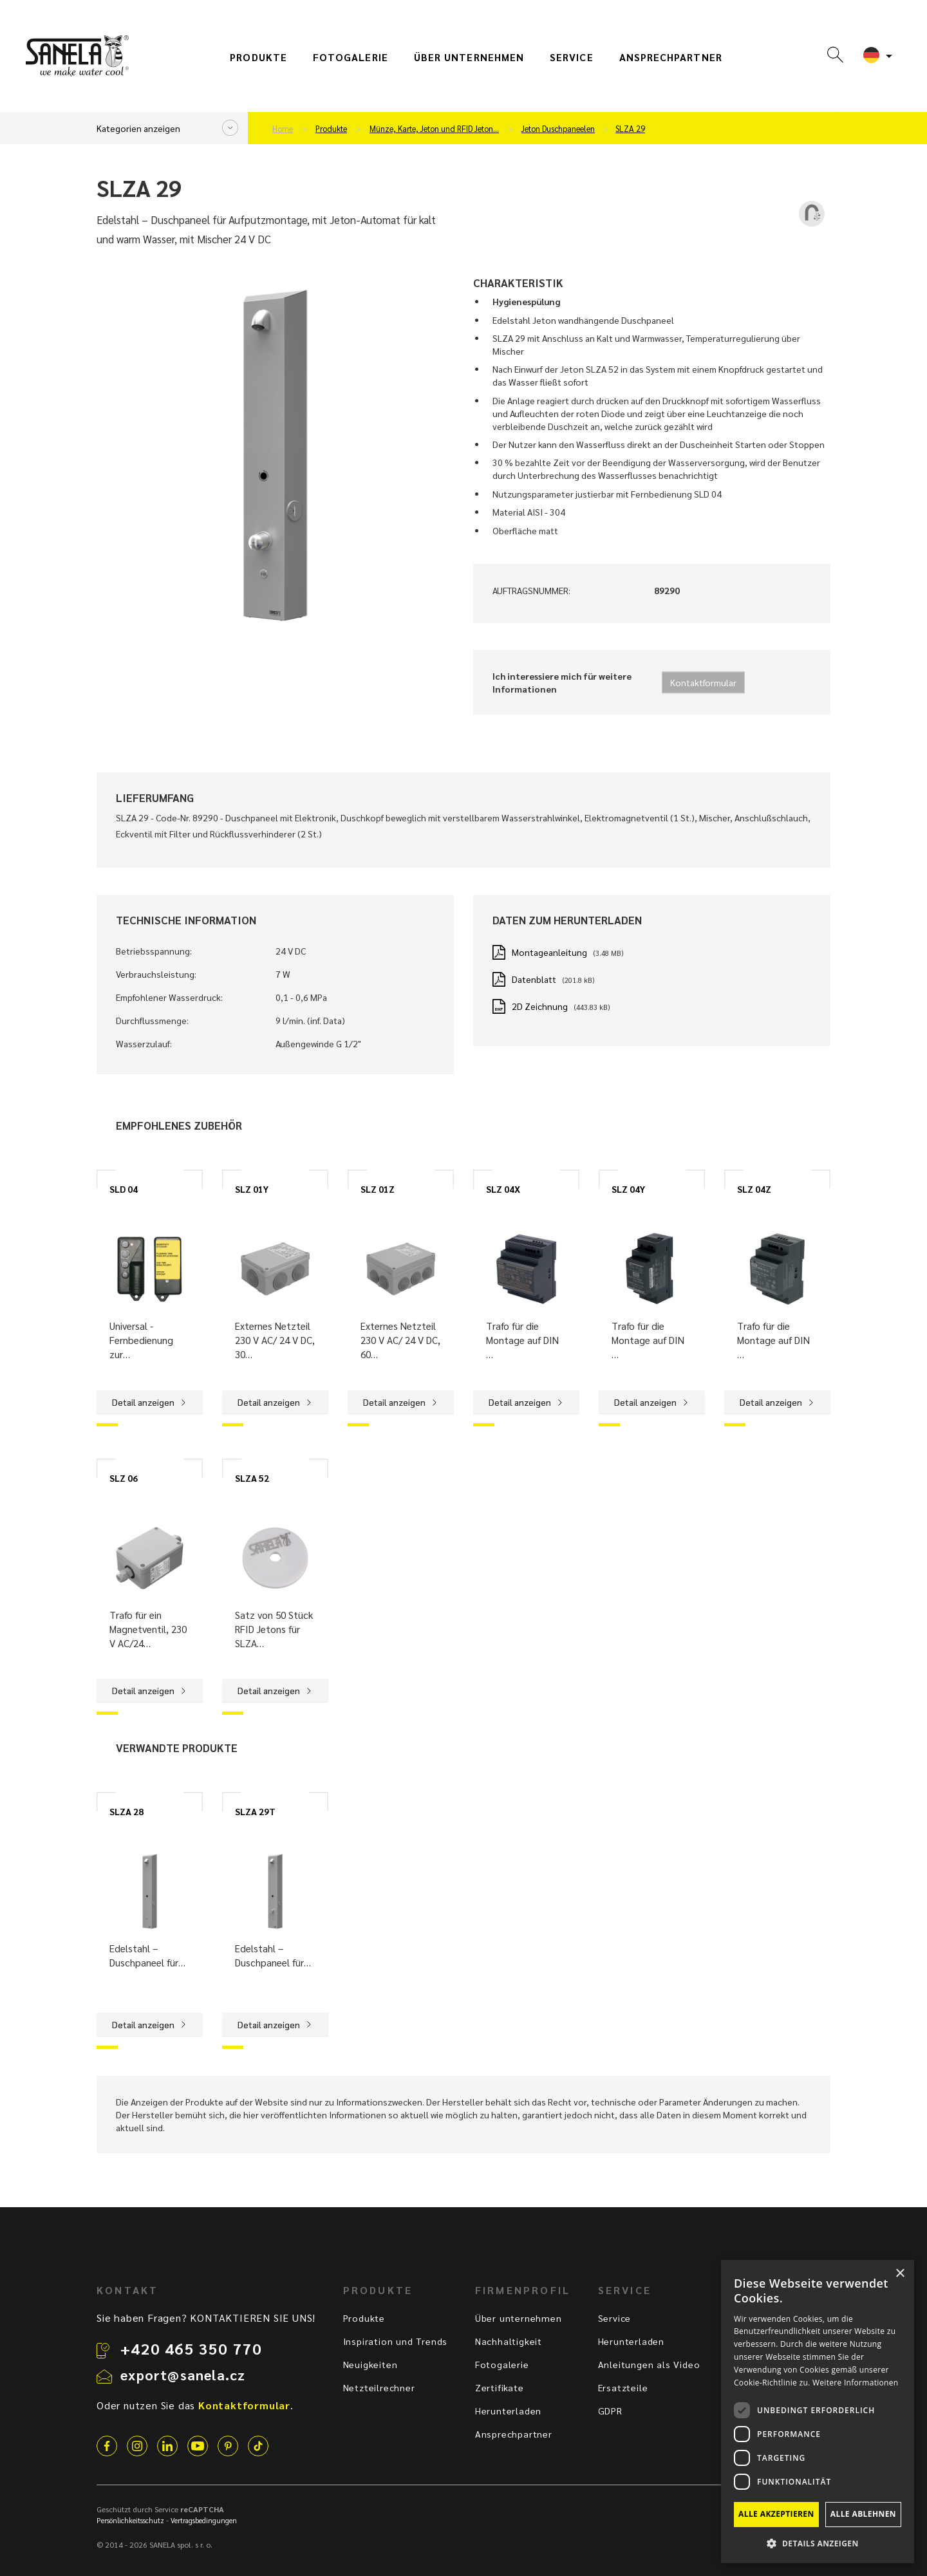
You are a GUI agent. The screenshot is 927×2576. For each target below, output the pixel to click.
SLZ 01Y (251, 1189)
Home (282, 129)
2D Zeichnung (540, 1006)
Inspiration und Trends (395, 2341)
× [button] (899, 2274)
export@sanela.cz (182, 2375)
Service (572, 57)
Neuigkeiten (370, 2364)
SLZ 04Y (628, 1189)
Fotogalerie (350, 57)
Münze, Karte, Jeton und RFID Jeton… (434, 129)
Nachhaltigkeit (508, 2341)
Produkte (258, 57)
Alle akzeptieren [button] (776, 2513)
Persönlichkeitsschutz (130, 2520)
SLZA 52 (252, 1478)
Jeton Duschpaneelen (558, 129)
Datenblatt (534, 979)
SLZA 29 (630, 129)
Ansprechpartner (670, 57)
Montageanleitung (549, 952)
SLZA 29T (255, 1811)
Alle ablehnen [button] (863, 2513)
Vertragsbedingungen (204, 2520)
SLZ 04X (503, 1189)
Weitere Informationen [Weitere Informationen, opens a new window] (855, 2382)
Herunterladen (508, 2410)
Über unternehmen (469, 57)
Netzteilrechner (379, 2387)
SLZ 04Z (754, 1189)
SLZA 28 (126, 1811)
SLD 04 (123, 1189)
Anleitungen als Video (649, 2364)
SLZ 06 (123, 1478)
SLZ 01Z (377, 1189)
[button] (817, 2542)
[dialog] (817, 2411)
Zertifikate (499, 2387)
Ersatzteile (623, 2387)
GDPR (610, 2410)
